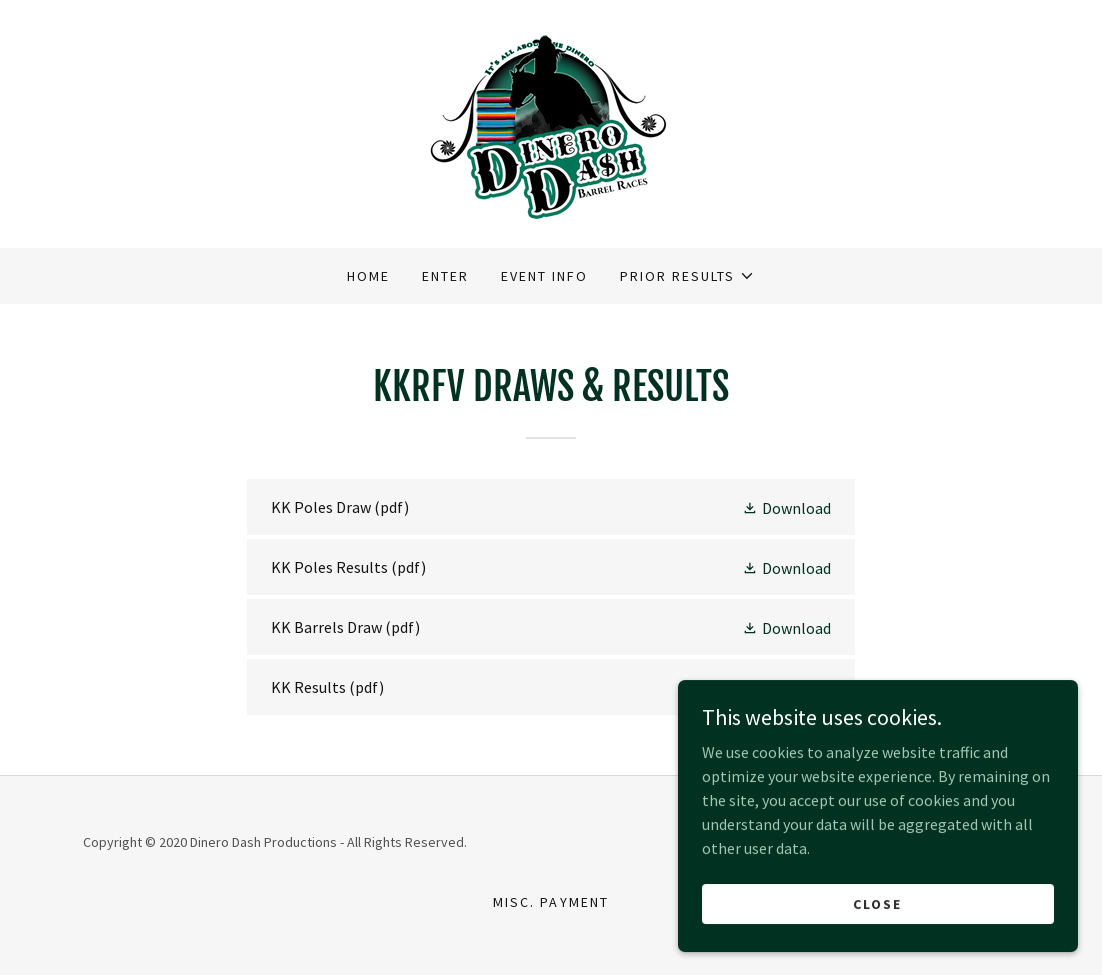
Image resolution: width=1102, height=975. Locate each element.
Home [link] (368, 276)
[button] (687, 276)
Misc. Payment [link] (550, 902)
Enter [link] (445, 276)
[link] (551, 122)
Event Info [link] (544, 276)
